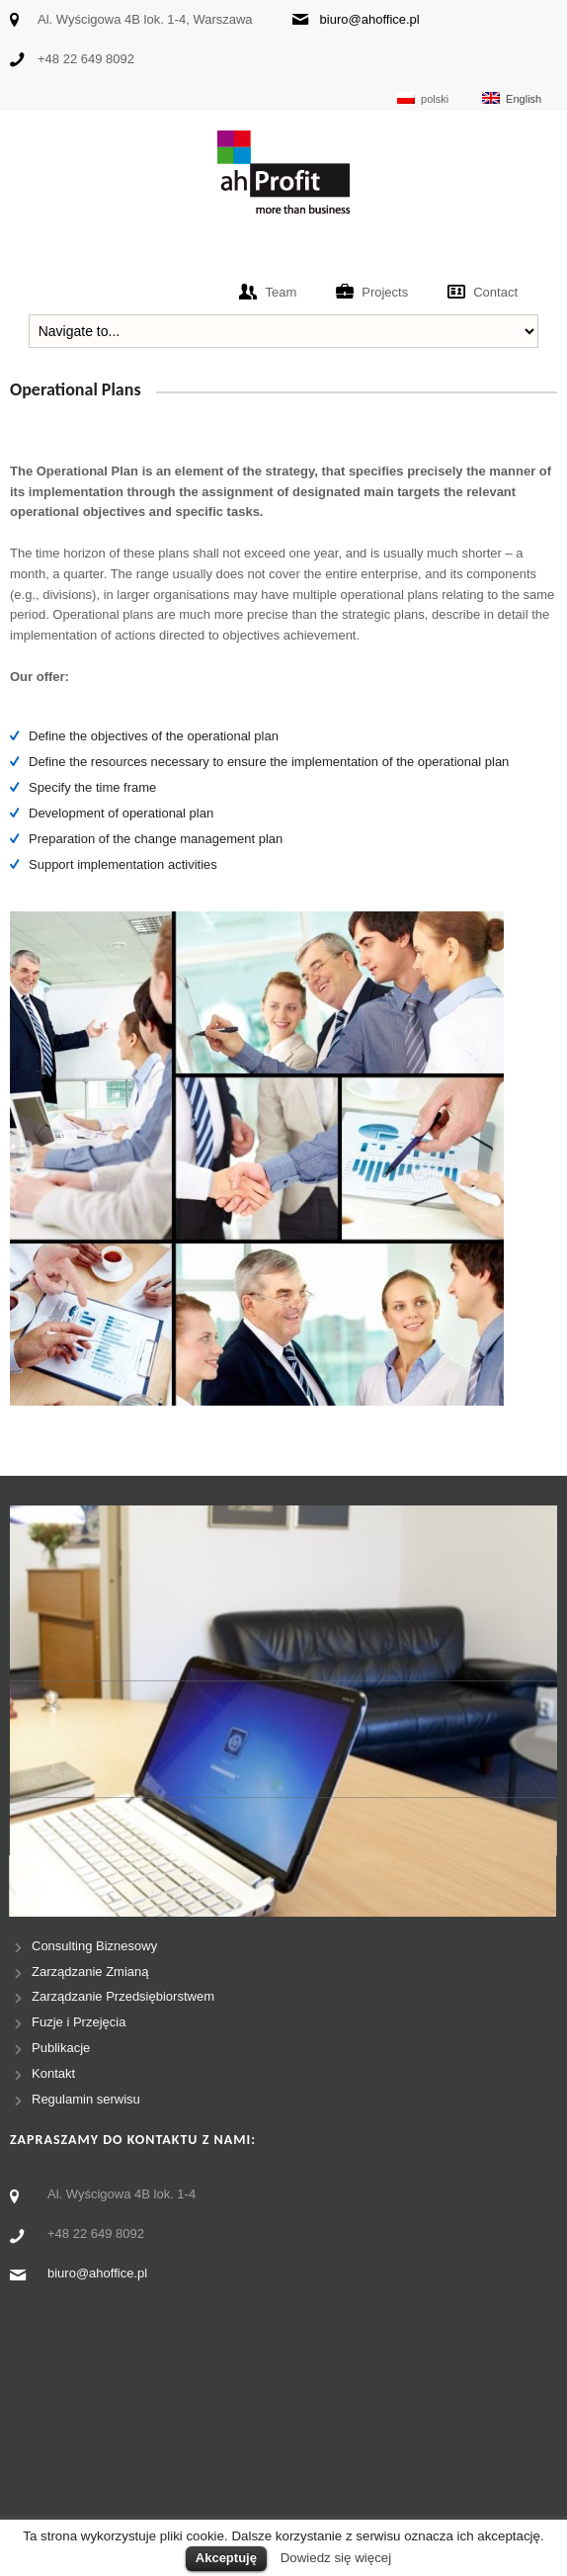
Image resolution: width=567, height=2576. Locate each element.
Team (280, 292)
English (511, 98)
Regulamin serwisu (86, 2099)
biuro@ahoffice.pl (370, 19)
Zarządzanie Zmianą (90, 1971)
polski (422, 98)
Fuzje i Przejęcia (78, 2022)
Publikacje (61, 2047)
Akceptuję (226, 2557)
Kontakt (53, 2073)
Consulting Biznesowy (94, 1945)
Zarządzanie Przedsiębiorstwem (123, 1996)
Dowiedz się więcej (336, 2557)
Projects (385, 292)
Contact (495, 292)
